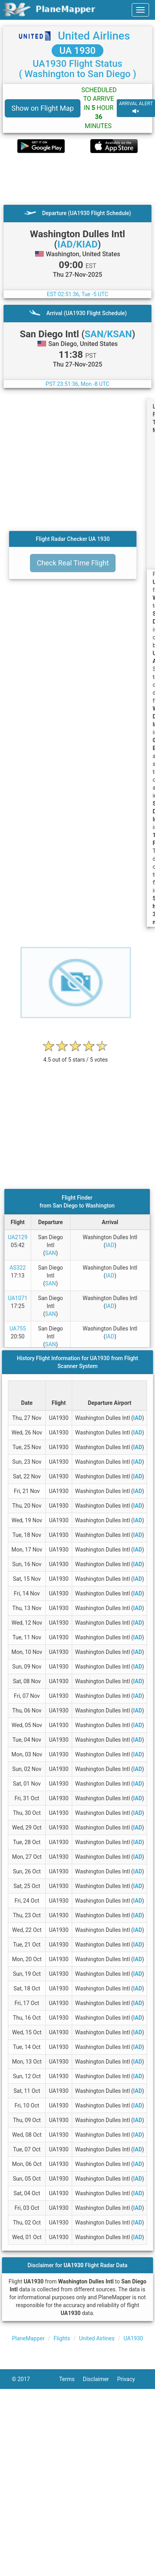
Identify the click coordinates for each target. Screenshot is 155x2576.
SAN (50, 1253)
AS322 (17, 1267)
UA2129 (18, 1237)
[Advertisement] (74, 179)
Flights (62, 2338)
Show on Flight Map (42, 108)
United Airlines (94, 35)
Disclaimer (100, 2379)
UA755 (17, 1328)
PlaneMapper (28, 2338)
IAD (110, 1245)
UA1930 (133, 2338)
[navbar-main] (140, 10)
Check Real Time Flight (73, 563)
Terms (71, 2379)
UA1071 (18, 1298)
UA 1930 (78, 50)
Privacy (130, 2379)
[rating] (75, 1055)
